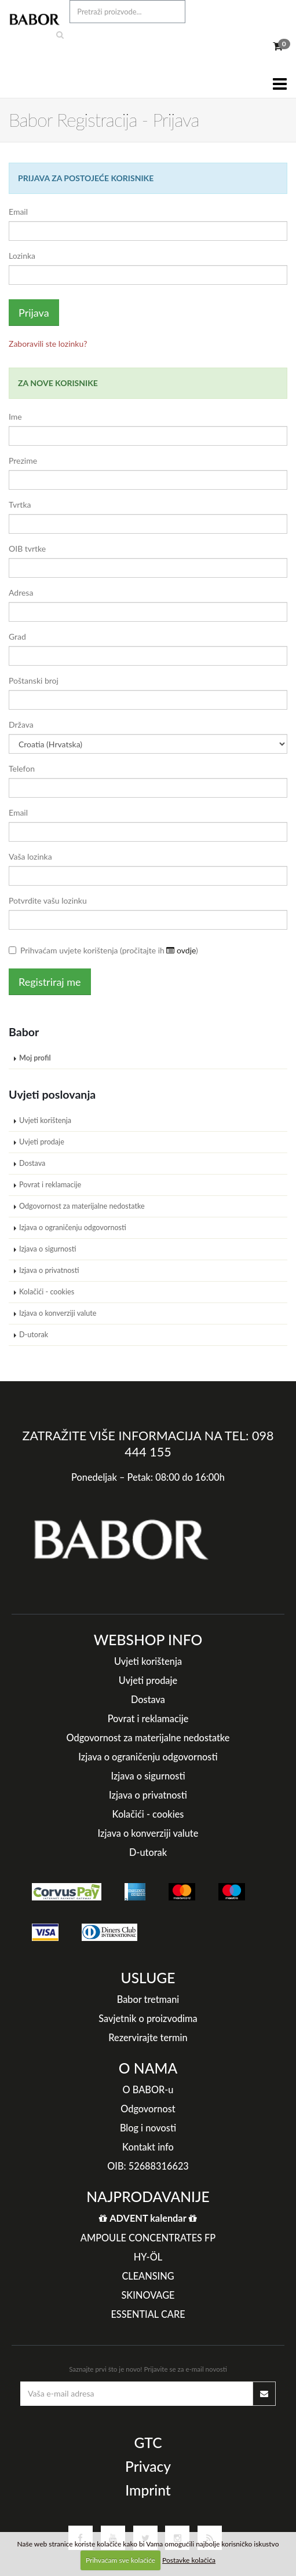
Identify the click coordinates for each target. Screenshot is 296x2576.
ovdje (181, 950)
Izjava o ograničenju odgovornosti (72, 1227)
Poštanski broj (34, 680)
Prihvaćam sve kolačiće (120, 2560)
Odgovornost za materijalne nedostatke (82, 1206)
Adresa (21, 592)
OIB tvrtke (27, 548)
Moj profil (35, 1058)
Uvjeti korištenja (45, 1120)
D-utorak (33, 1334)
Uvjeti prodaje (41, 1141)
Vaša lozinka (30, 856)
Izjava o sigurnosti (47, 1249)
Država (21, 724)
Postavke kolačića (188, 2560)
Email (18, 211)
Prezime (23, 460)
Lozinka (22, 255)
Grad (17, 636)
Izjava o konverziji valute (58, 1313)
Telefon (22, 768)
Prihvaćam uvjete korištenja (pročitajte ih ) (103, 950)
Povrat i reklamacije (50, 1184)
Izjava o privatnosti (49, 1270)
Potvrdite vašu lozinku (48, 900)
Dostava (32, 1163)
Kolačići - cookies (46, 1291)
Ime (15, 416)
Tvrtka (20, 504)
